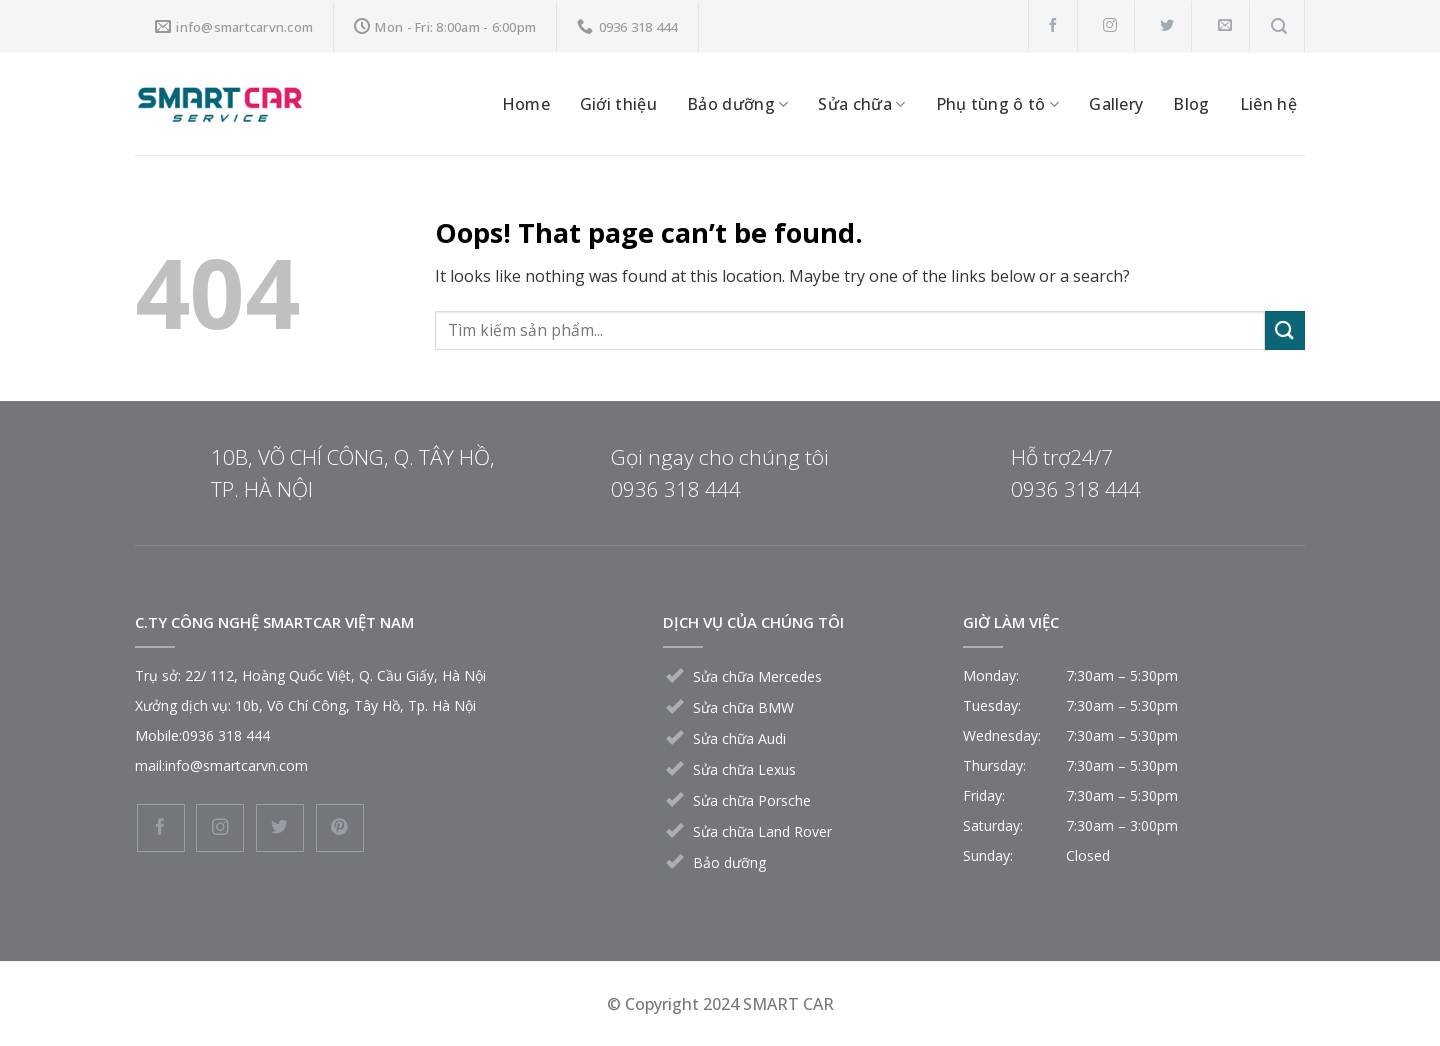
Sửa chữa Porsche (752, 800)
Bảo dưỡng (737, 104)
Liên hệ (1268, 104)
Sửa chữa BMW (743, 707)
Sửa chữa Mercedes (757, 676)
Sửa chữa (861, 104)
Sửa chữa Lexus (744, 769)
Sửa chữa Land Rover (762, 831)
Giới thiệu (618, 104)
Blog (1191, 104)
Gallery (1116, 104)
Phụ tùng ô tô (998, 104)
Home (526, 104)
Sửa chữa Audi (739, 738)
